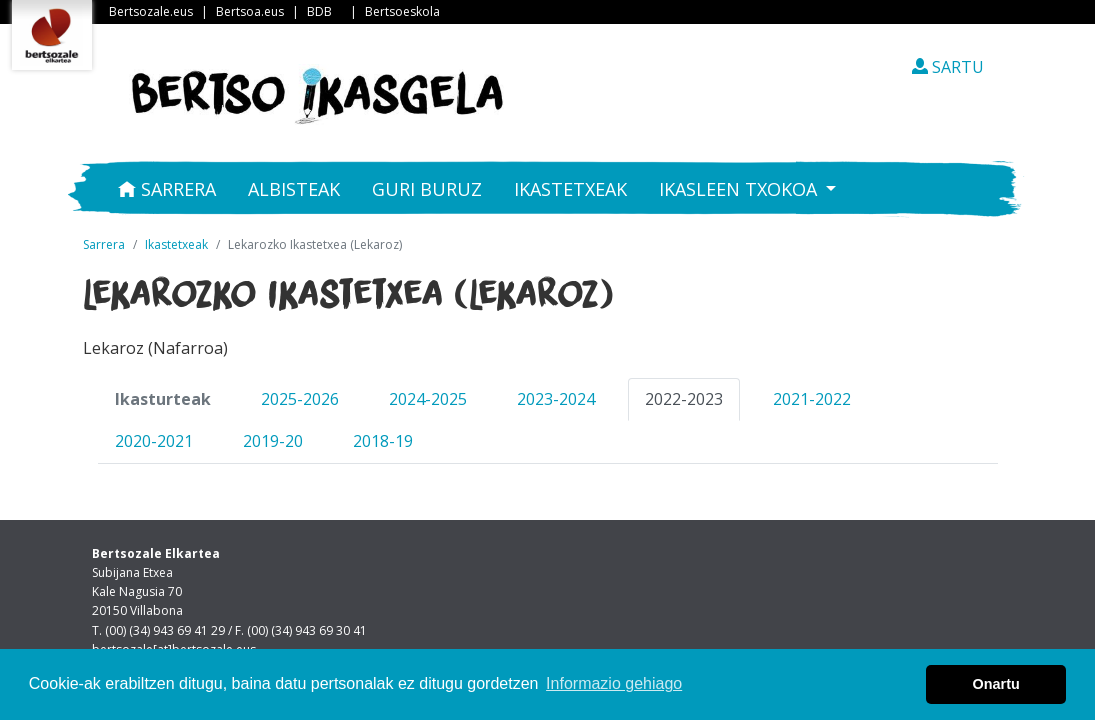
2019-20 (273, 441)
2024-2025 (428, 399)
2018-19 (383, 441)
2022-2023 (684, 399)
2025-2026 (300, 399)
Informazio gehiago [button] (614, 683)
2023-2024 (556, 399)
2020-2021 (154, 441)
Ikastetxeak (570, 189)
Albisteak (294, 189)
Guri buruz (427, 189)
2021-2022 (812, 399)
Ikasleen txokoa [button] (740, 189)
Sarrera (167, 189)
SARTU (948, 67)
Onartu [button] (996, 684)
